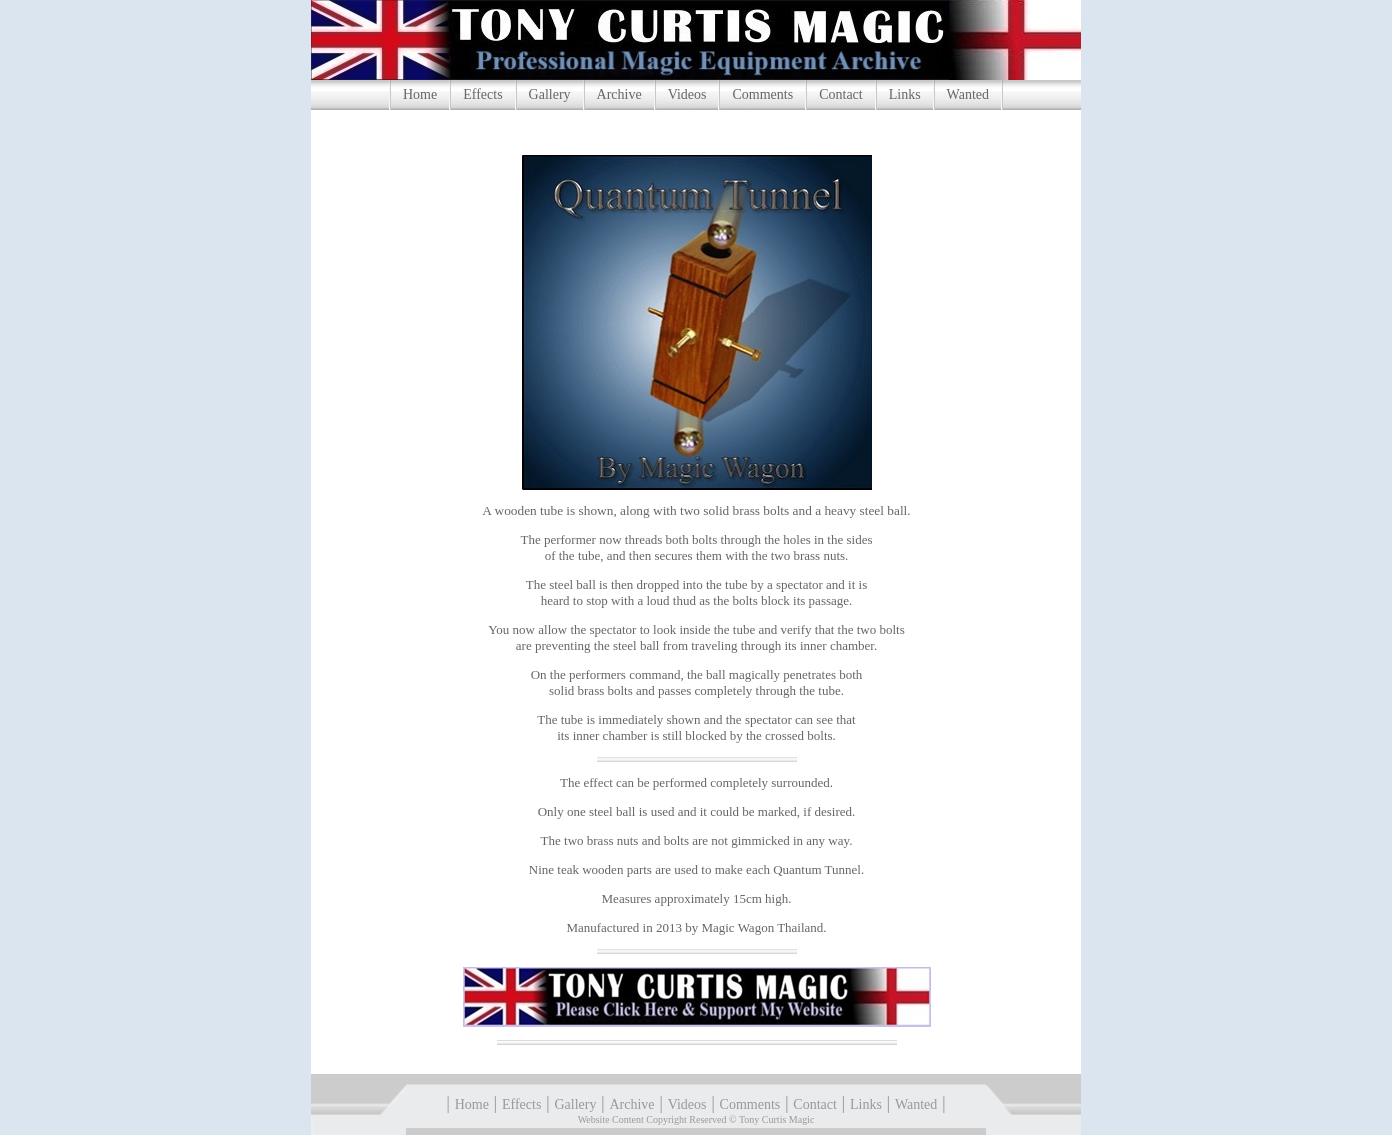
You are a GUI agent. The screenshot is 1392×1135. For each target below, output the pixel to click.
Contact (841, 94)
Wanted (968, 94)
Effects (482, 94)
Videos (687, 94)
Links (905, 94)
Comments (762, 94)
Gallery (550, 94)
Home (420, 94)
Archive (619, 94)
